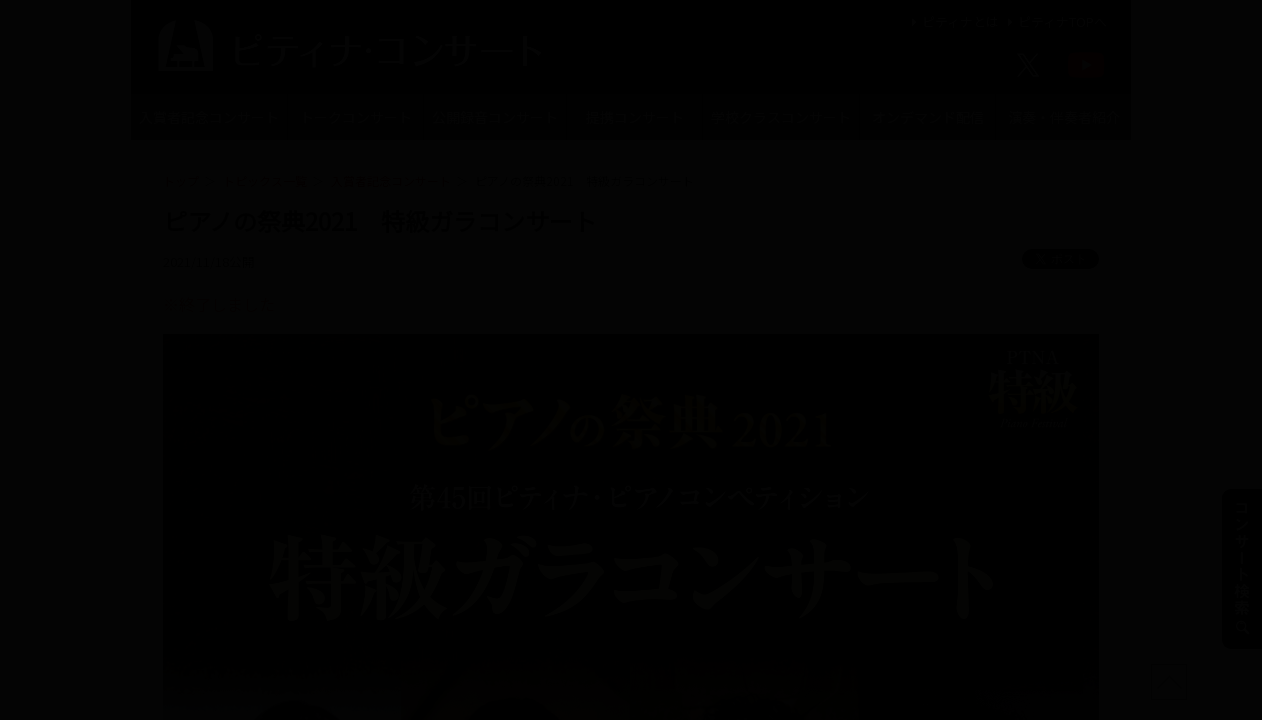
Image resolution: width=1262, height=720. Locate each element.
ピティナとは (952, 21)
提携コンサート (635, 117)
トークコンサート (356, 117)
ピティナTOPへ (1054, 21)
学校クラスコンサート (781, 117)
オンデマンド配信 (928, 117)
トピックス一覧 (265, 180)
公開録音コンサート (495, 117)
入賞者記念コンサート (209, 117)
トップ (181, 180)
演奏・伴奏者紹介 (1064, 117)
